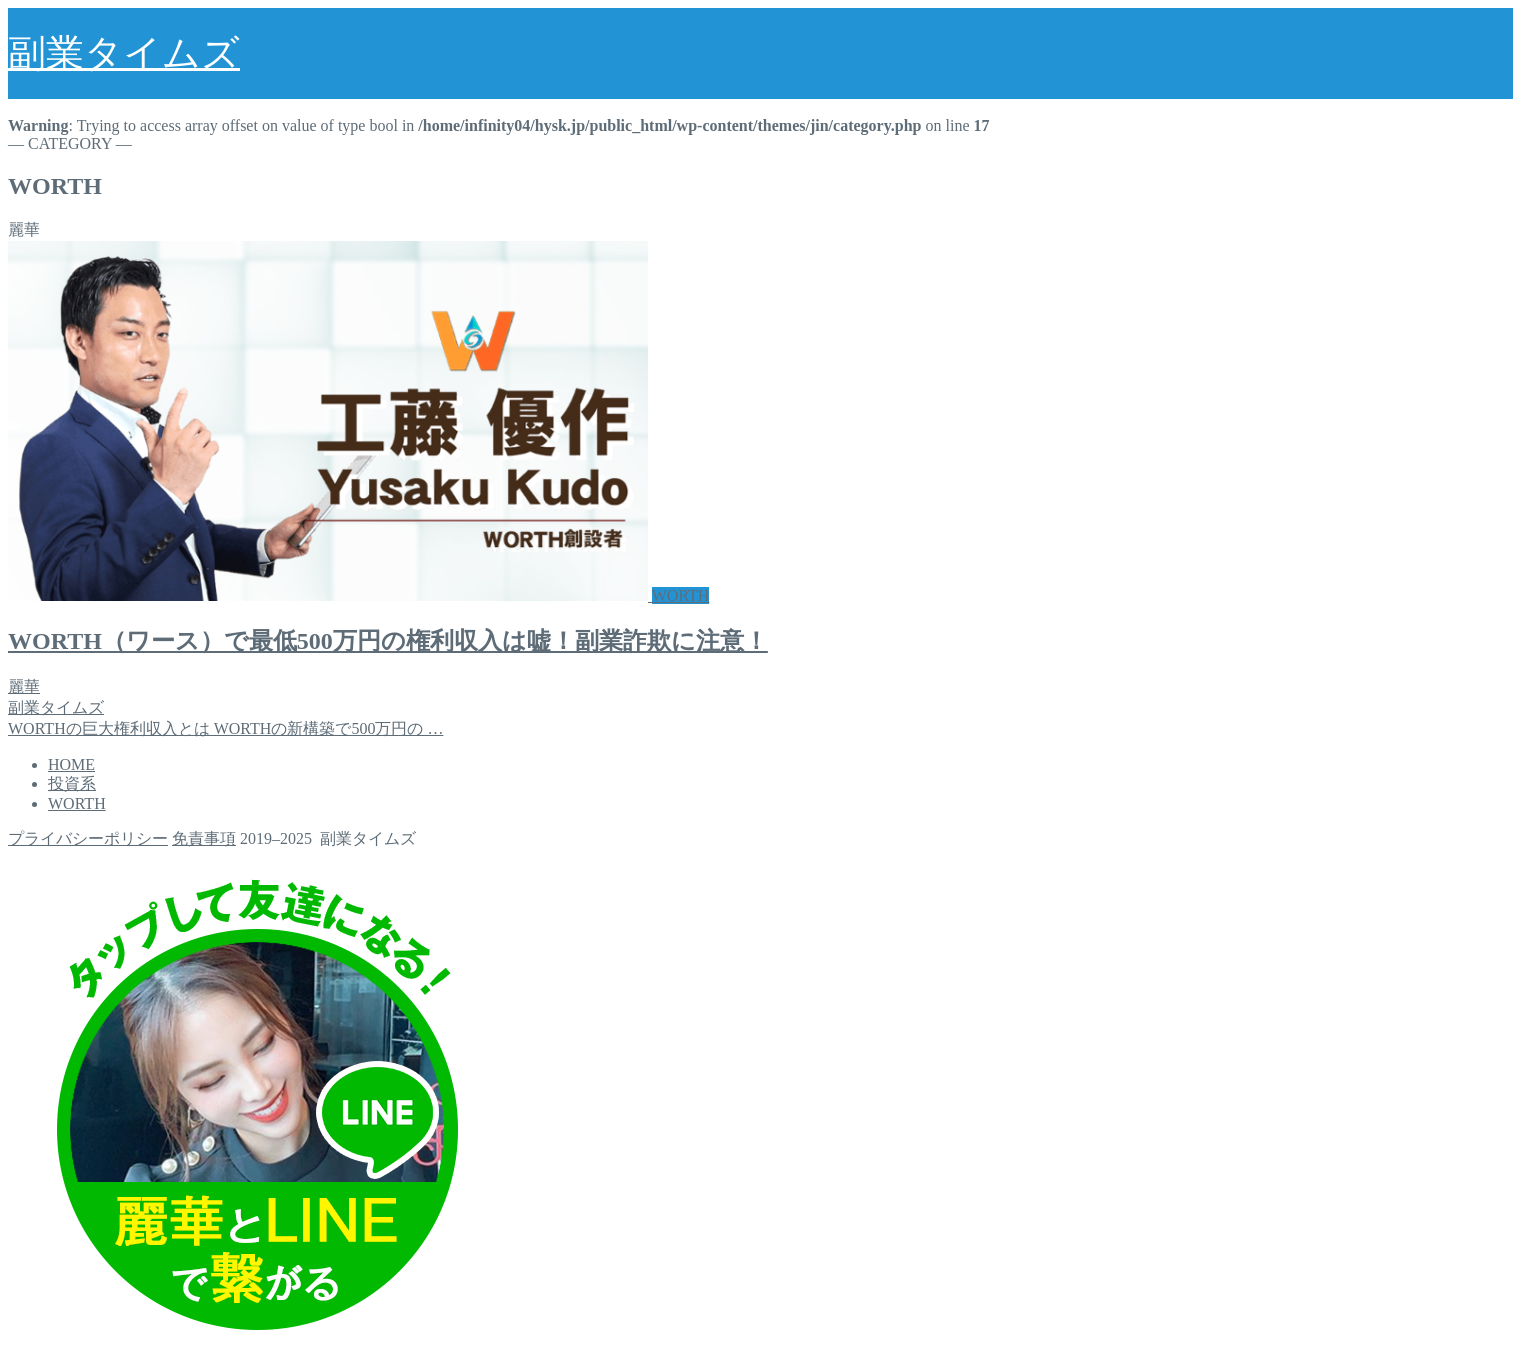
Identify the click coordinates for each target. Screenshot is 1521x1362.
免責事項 (204, 838)
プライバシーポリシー (88, 838)
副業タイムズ (124, 53)
